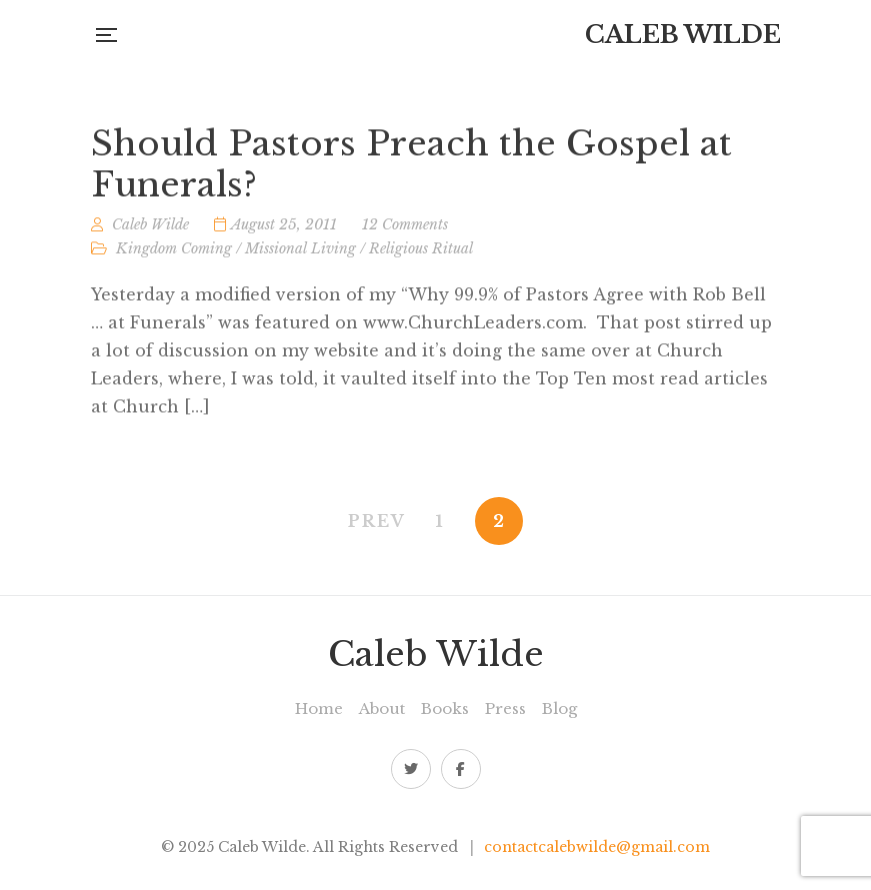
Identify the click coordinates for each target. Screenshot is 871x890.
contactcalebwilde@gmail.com (597, 847)
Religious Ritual (421, 252)
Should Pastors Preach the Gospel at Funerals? (411, 168)
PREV (377, 521)
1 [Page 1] (440, 521)
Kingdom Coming (174, 252)
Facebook (460, 769)
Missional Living (300, 252)
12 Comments (405, 228)
